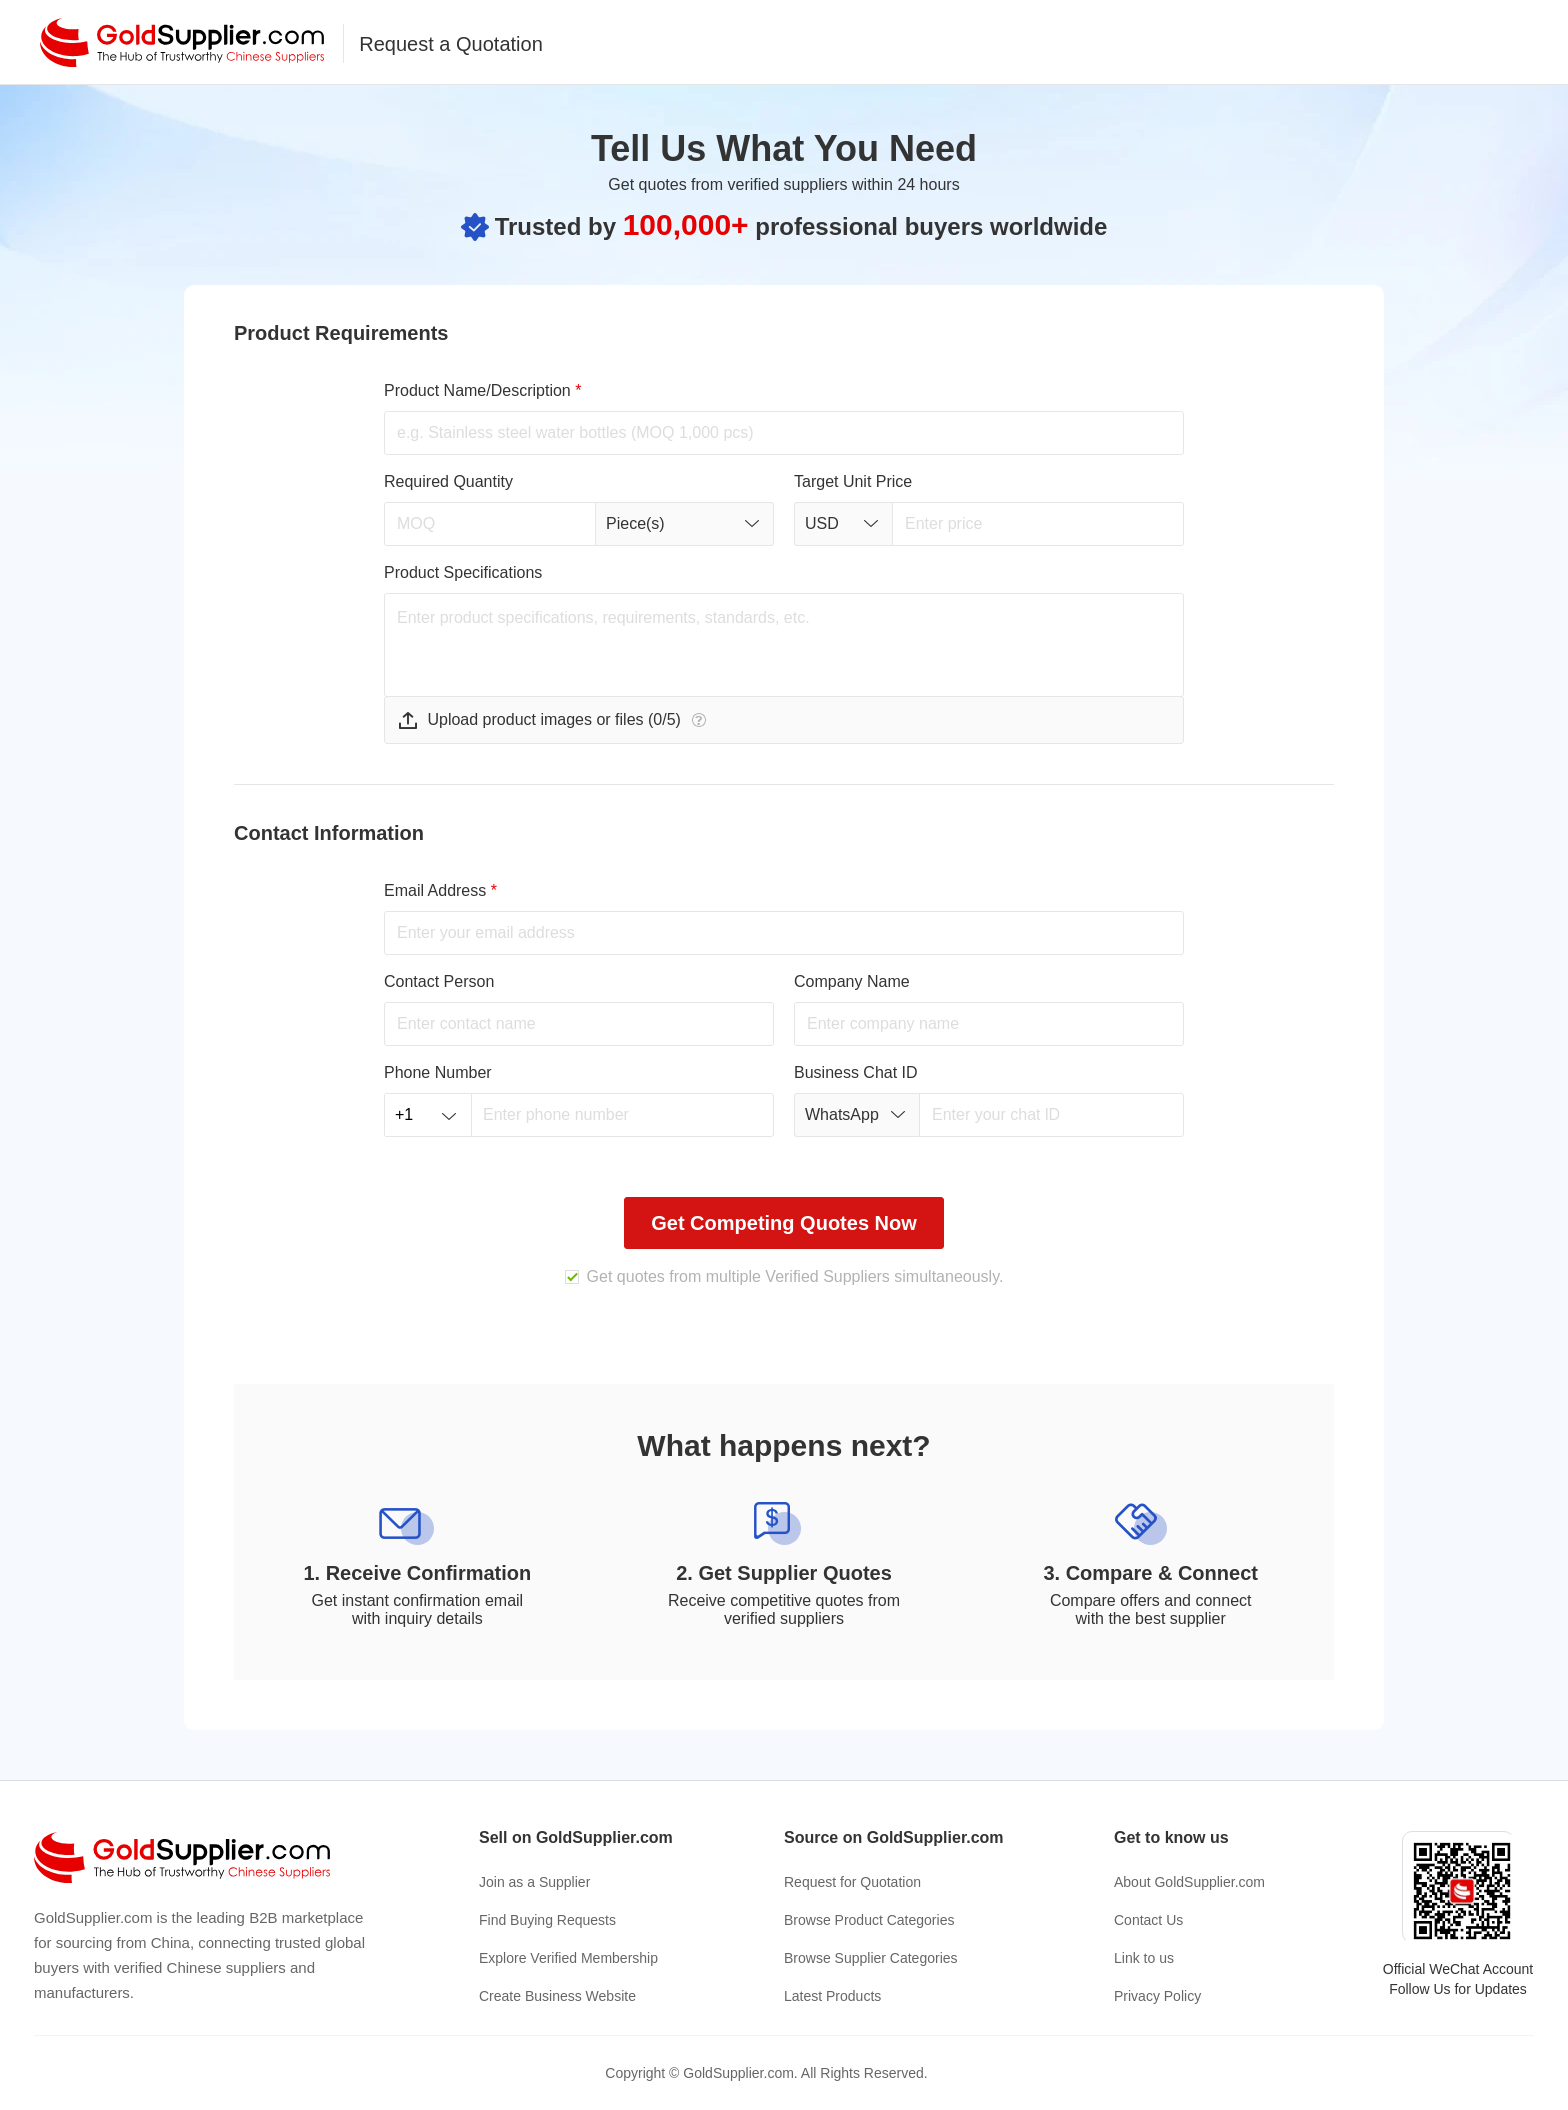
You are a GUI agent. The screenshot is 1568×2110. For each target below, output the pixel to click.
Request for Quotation (852, 1882)
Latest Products (832, 1996)
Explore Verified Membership (568, 1958)
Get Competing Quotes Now (784, 1223)
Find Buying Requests (547, 1920)
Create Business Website (557, 1996)
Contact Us (1148, 1920)
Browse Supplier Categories (871, 1958)
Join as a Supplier (534, 1882)
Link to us (1144, 1958)
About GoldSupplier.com (1189, 1882)
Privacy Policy (1157, 1996)
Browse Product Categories (869, 1920)
